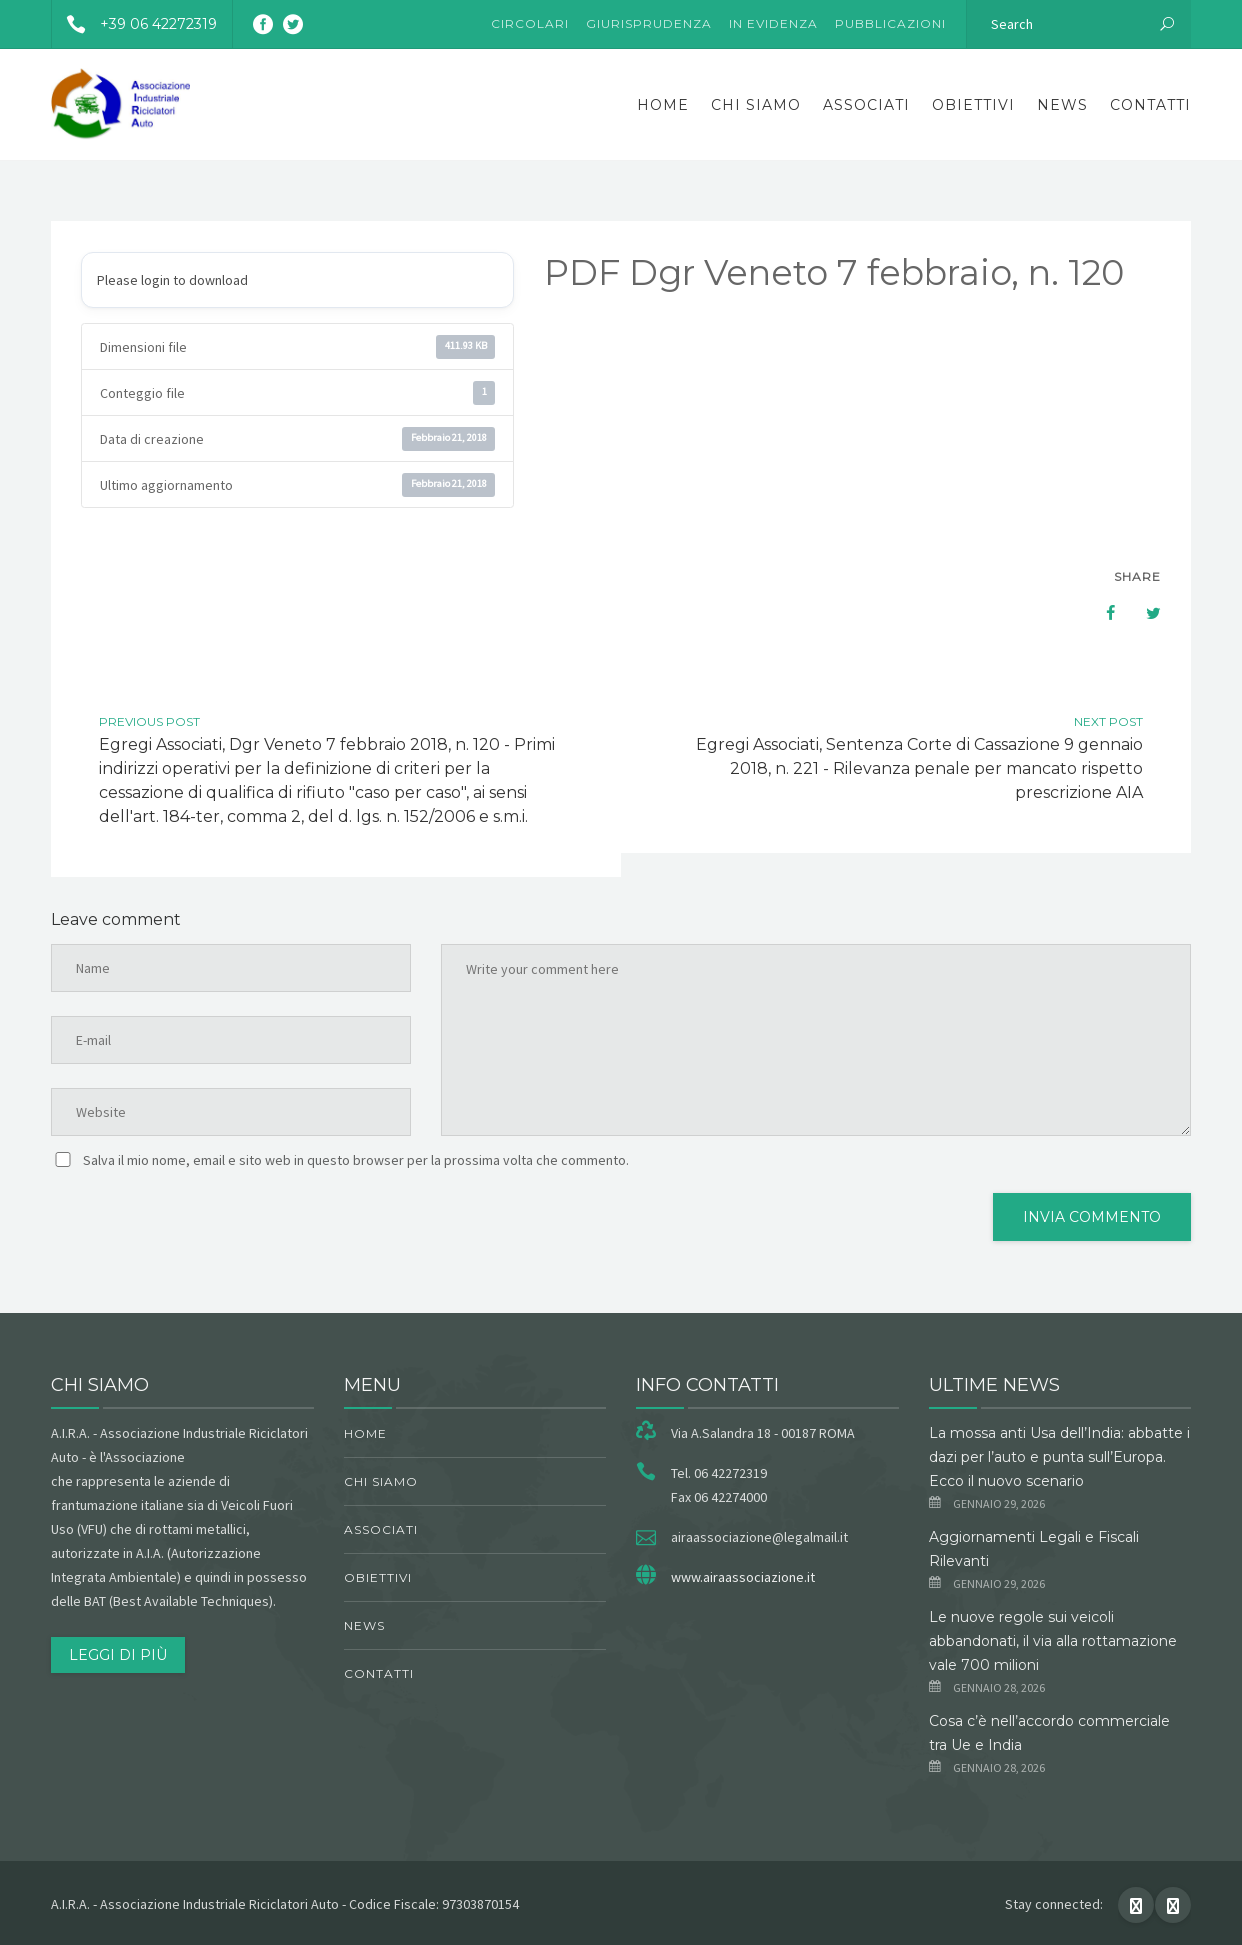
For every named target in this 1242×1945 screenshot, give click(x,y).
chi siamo (756, 105)
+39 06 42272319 (134, 24)
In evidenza (773, 23)
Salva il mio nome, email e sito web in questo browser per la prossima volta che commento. (356, 1160)
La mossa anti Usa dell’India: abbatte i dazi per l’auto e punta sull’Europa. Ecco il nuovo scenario (1059, 1457)
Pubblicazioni (890, 23)
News (1062, 105)
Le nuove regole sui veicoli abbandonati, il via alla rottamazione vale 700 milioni (1053, 1641)
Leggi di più (118, 1655)
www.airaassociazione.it (743, 1577)
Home (663, 105)
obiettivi (973, 105)
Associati (866, 105)
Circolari (530, 23)
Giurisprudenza (649, 23)
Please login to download (172, 280)
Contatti (1150, 105)
